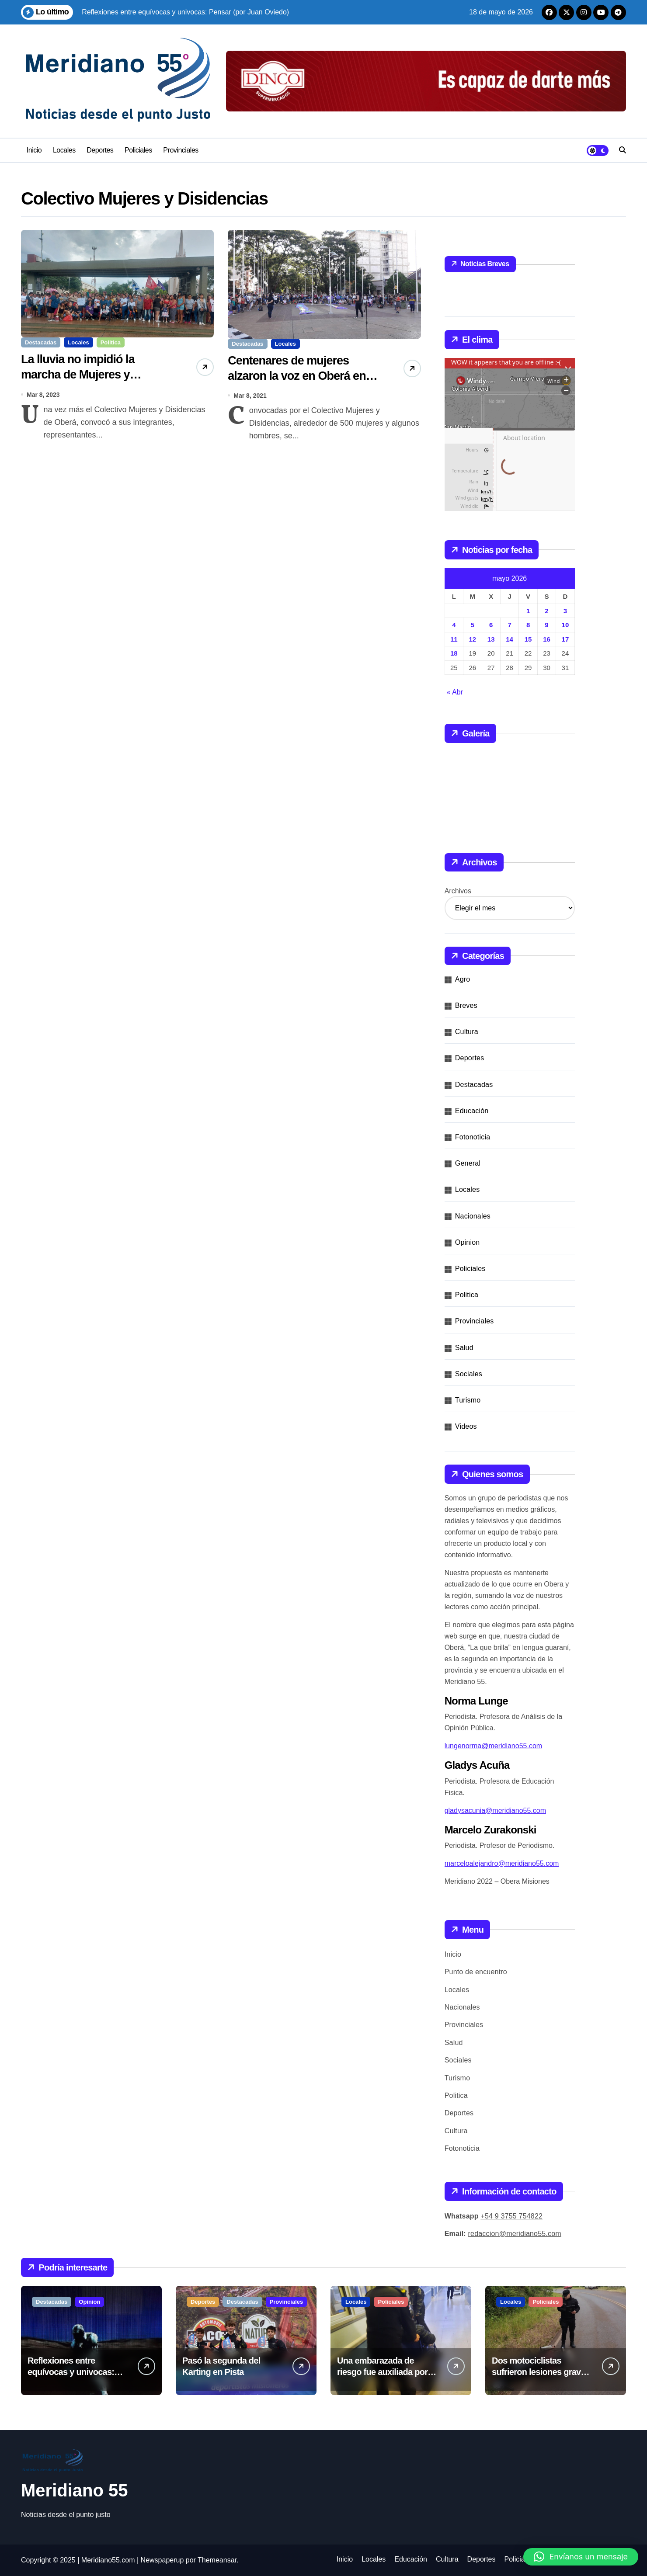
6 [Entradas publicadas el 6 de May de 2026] (491, 624)
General (467, 1163)
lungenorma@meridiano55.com (493, 1746)
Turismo (468, 1400)
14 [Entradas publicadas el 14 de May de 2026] (509, 639)
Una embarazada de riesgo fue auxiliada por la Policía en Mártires (386, 2372)
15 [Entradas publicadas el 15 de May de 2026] (528, 639)
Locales (64, 150)
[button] (580, 2557)
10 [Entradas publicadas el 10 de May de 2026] (565, 624)
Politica (111, 342)
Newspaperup (162, 2560)
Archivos (458, 891)
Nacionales (472, 1216)
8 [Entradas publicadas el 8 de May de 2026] (528, 624)
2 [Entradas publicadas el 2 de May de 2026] (546, 610)
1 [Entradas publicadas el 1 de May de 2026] (528, 610)
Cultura (466, 1031)
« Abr (455, 692)
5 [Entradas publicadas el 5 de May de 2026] (472, 624)
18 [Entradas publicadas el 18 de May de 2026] (454, 653)
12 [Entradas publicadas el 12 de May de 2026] (472, 639)
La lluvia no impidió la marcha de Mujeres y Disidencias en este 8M (81, 374)
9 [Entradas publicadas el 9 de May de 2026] (546, 624)
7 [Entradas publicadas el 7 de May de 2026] (509, 624)
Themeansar (217, 2560)
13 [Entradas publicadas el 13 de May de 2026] (491, 639)
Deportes (100, 150)
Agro (462, 979)
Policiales (138, 150)
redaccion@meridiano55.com (514, 2233)
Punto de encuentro (476, 1971)
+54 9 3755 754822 (511, 2216)
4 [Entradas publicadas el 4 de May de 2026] (454, 624)
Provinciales (180, 150)
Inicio (34, 150)
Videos (466, 1426)
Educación (472, 1110)
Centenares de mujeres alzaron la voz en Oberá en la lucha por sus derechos (302, 376)
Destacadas (40, 342)
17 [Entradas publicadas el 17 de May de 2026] (565, 639)
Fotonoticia (472, 1137)
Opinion (467, 1242)
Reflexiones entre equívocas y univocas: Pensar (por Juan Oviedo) (77, 2372)
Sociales (468, 1374)
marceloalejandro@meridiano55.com (502, 1863)
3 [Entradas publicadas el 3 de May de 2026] (565, 610)
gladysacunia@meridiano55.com (495, 1810)
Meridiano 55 (74, 2490)
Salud (464, 1347)
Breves (466, 1005)
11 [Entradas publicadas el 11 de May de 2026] (454, 639)
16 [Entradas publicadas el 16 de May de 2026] (546, 639)
